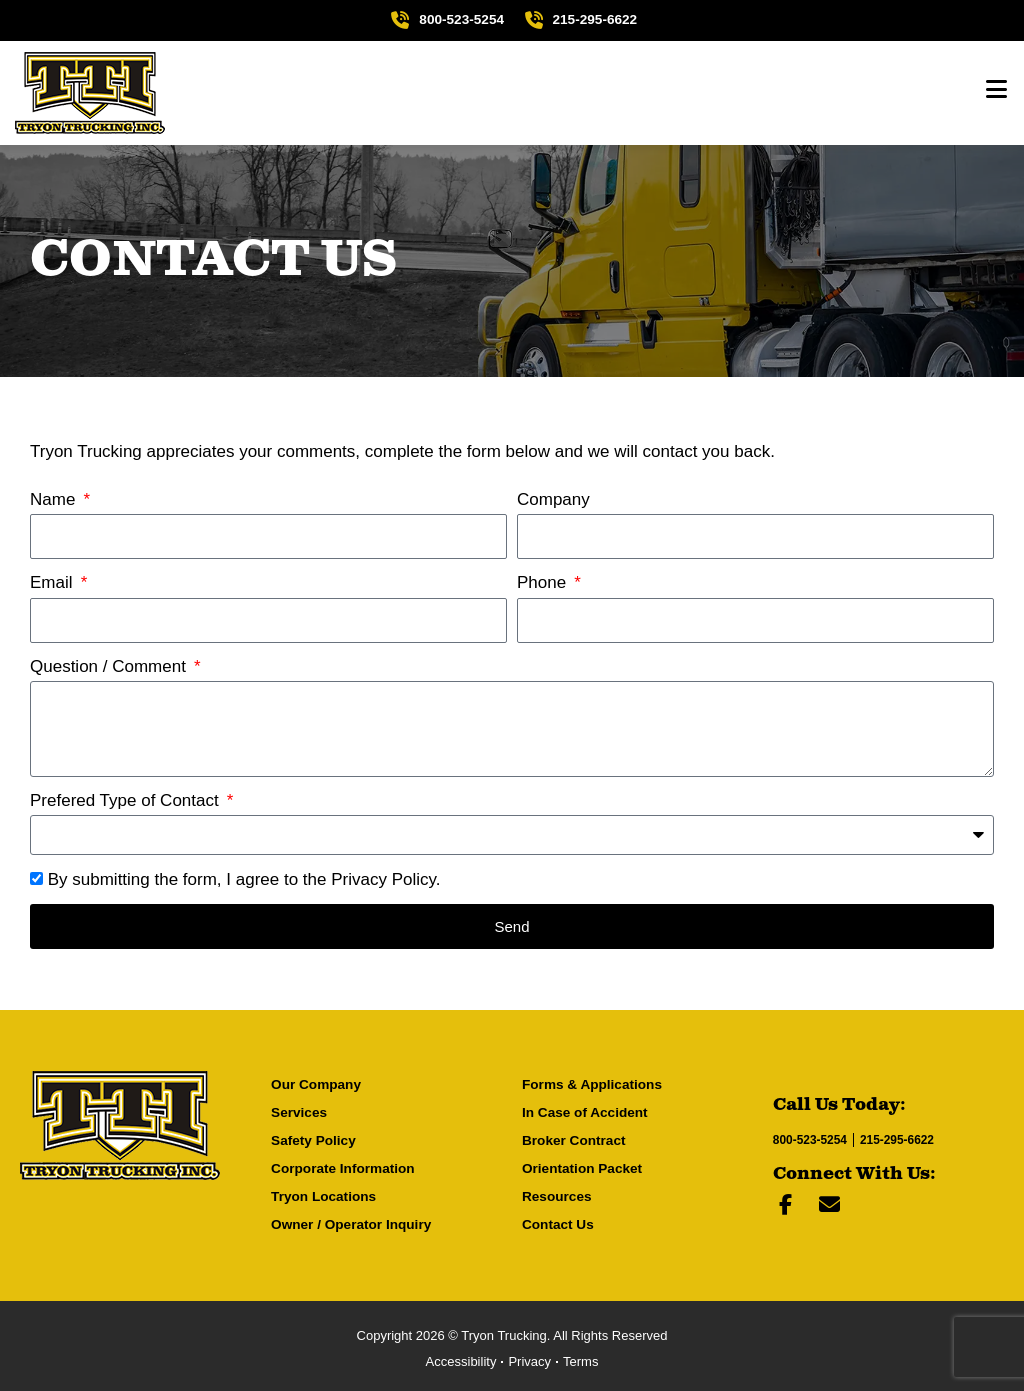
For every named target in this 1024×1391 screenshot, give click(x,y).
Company (553, 499)
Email (53, 582)
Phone (544, 582)
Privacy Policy (383, 879)
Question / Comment (110, 666)
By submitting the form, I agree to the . (244, 879)
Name (55, 499)
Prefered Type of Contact (126, 800)
